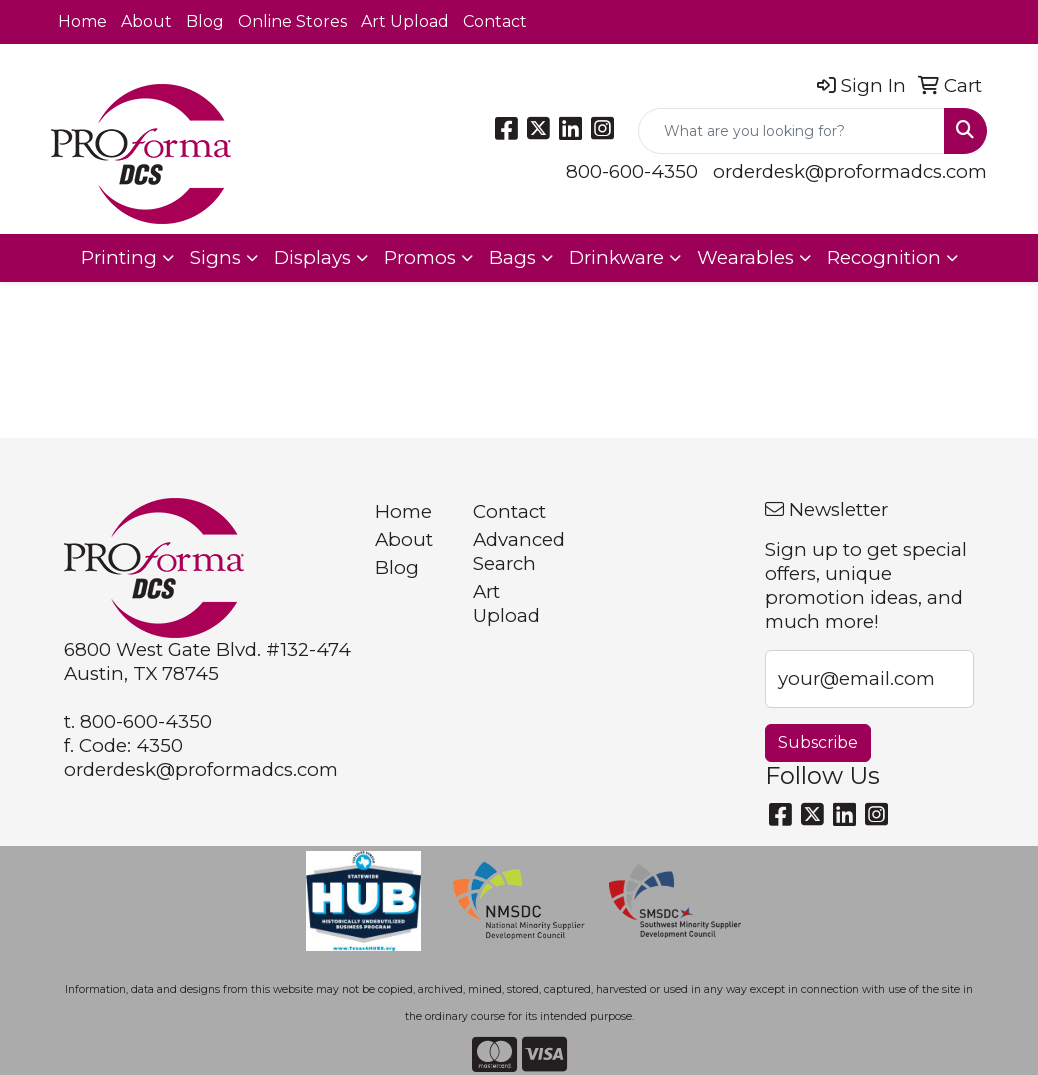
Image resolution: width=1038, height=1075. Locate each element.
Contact (495, 21)
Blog (205, 21)
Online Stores (292, 21)
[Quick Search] (791, 131)
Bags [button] (512, 257)
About (146, 21)
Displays (312, 257)
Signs (215, 257)
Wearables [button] (745, 257)
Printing (119, 257)
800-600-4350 (632, 171)
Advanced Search (509, 551)
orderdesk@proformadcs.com (850, 171)
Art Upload (405, 21)
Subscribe (818, 742)
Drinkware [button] (616, 257)
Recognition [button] (884, 257)
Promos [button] (420, 257)
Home (82, 21)
